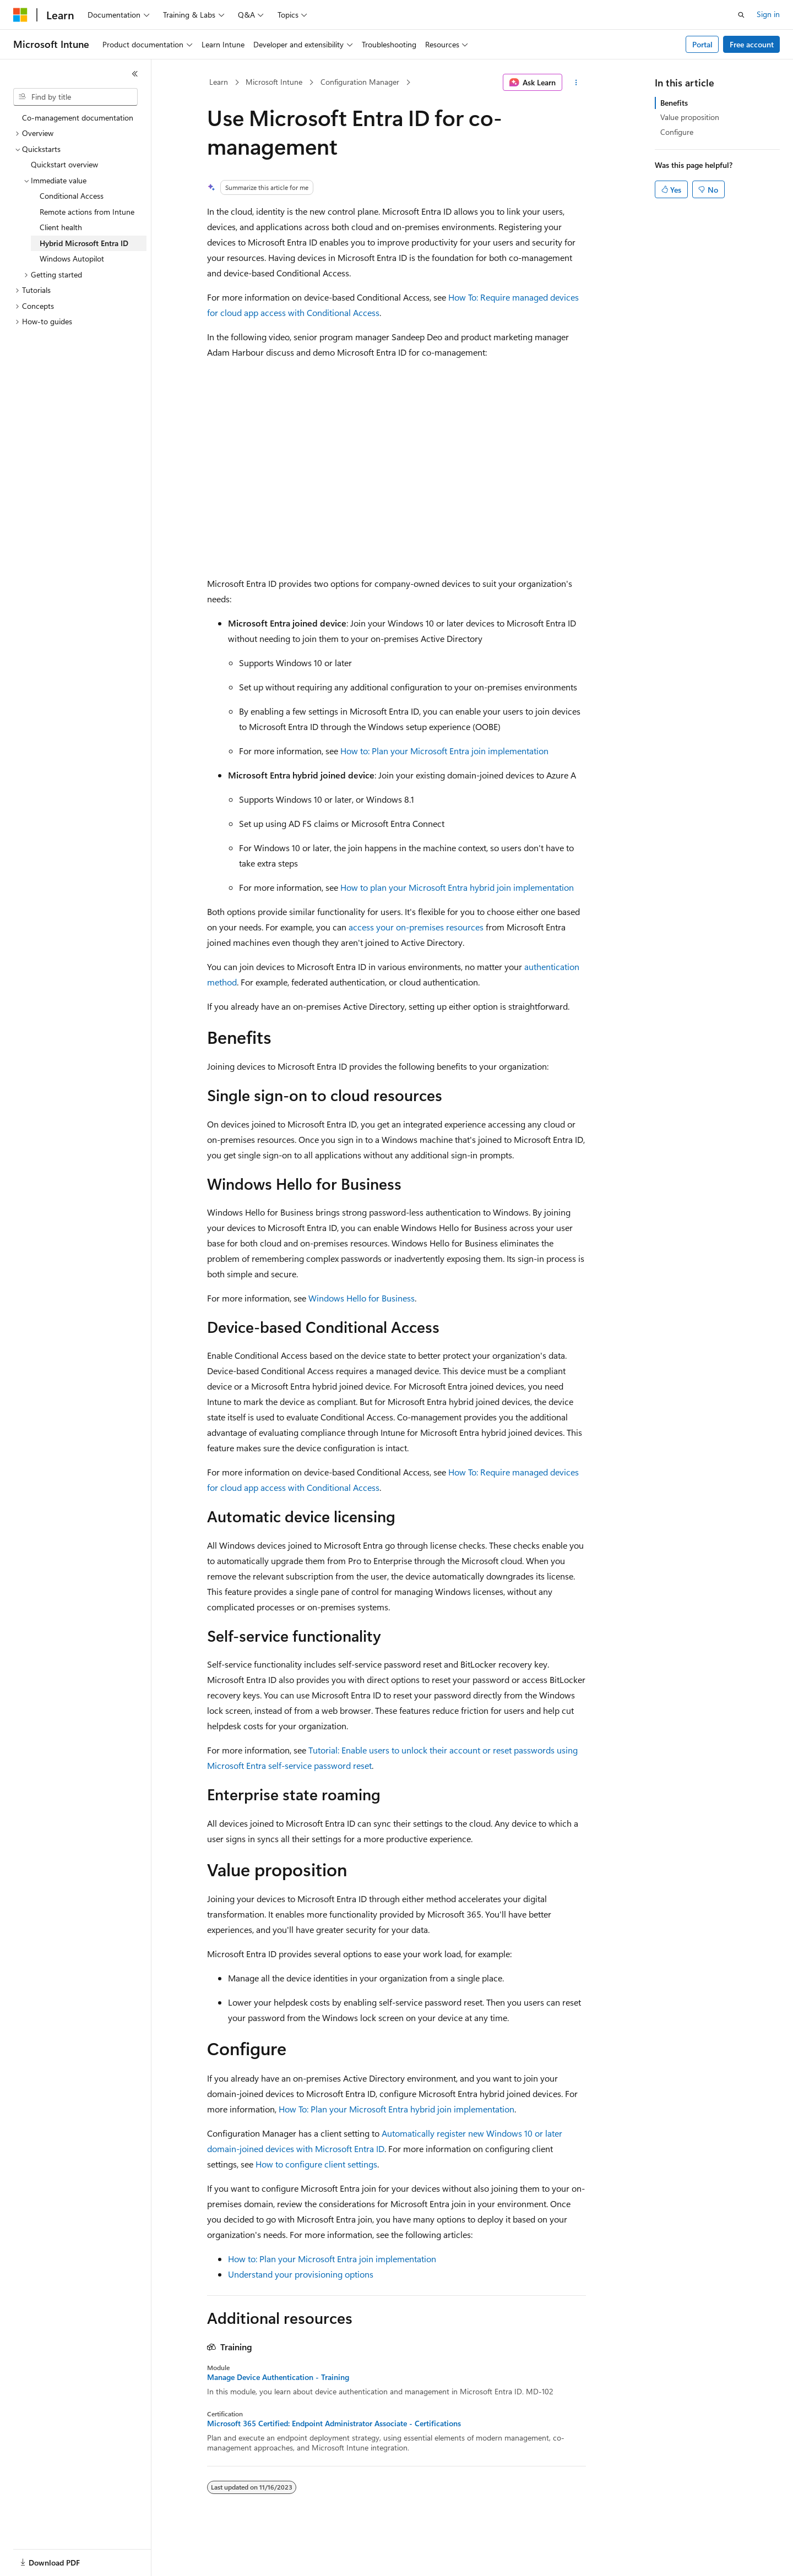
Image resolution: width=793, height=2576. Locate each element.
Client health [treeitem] (61, 227)
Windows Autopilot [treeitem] (72, 258)
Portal (702, 44)
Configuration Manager (360, 82)
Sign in (768, 14)
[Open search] (741, 15)
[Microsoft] (20, 15)
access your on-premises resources (416, 927)
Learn (218, 82)
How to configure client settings (316, 2164)
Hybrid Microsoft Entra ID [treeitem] (84, 243)
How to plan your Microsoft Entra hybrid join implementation (457, 887)
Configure (676, 132)
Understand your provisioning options (300, 2274)
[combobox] (75, 97)
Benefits (674, 102)
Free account (752, 44)
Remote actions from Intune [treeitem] (87, 211)
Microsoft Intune (274, 82)
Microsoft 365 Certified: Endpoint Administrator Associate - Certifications (334, 2423)
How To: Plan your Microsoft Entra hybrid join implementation (396, 2109)
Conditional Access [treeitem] (72, 195)
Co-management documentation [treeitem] (77, 117)
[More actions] (576, 82)
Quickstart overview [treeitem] (64, 164)
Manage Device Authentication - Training (278, 2377)
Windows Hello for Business (361, 1298)
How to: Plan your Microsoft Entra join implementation (444, 750)
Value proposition (689, 117)
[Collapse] (134, 74)
